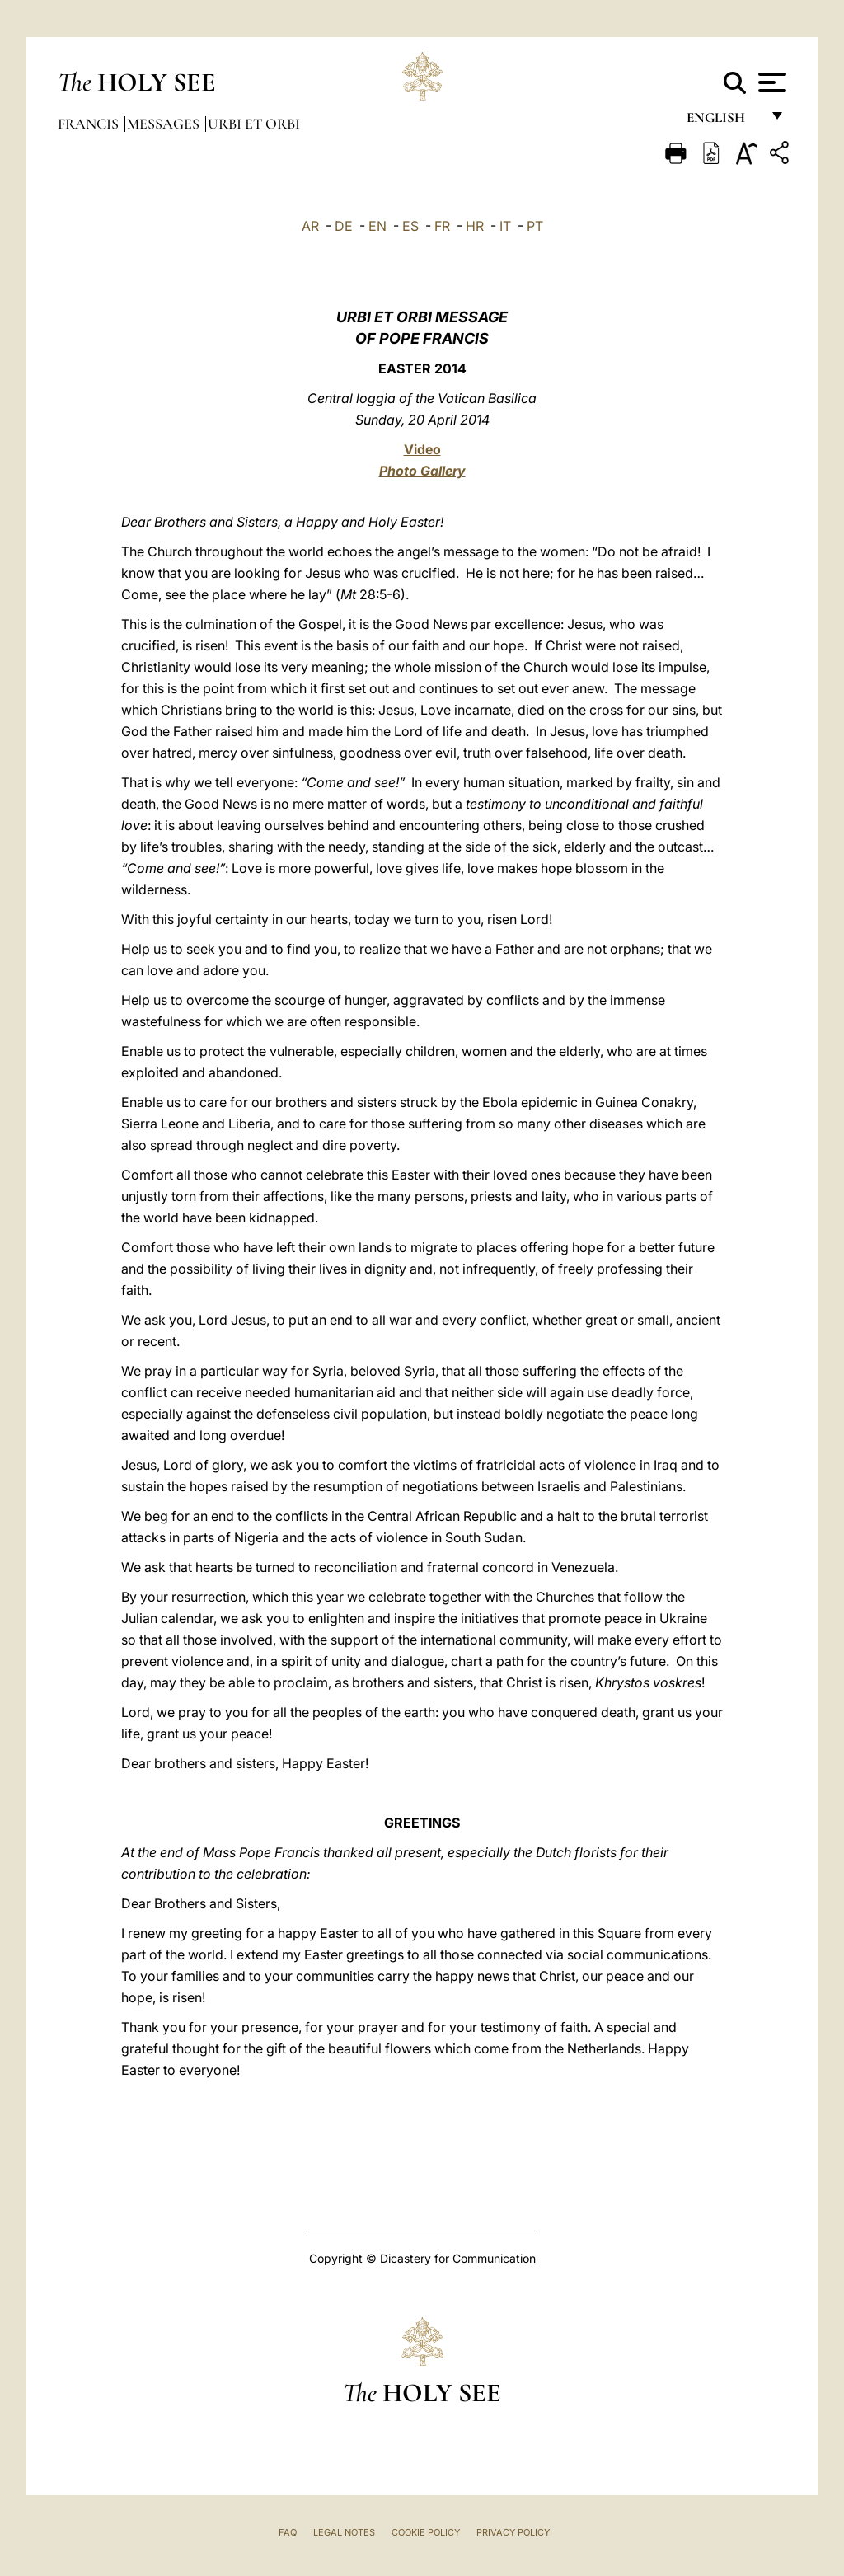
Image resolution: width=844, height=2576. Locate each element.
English (723, 121)
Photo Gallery (422, 470)
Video (422, 449)
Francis (90, 124)
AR (310, 226)
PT (535, 226)
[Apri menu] (770, 82)
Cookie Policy (426, 2532)
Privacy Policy (513, 2532)
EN (377, 226)
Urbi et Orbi (254, 124)
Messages (165, 124)
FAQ (288, 2532)
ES (410, 226)
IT (505, 226)
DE (344, 226)
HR (475, 226)
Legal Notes (344, 2532)
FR (442, 226)
